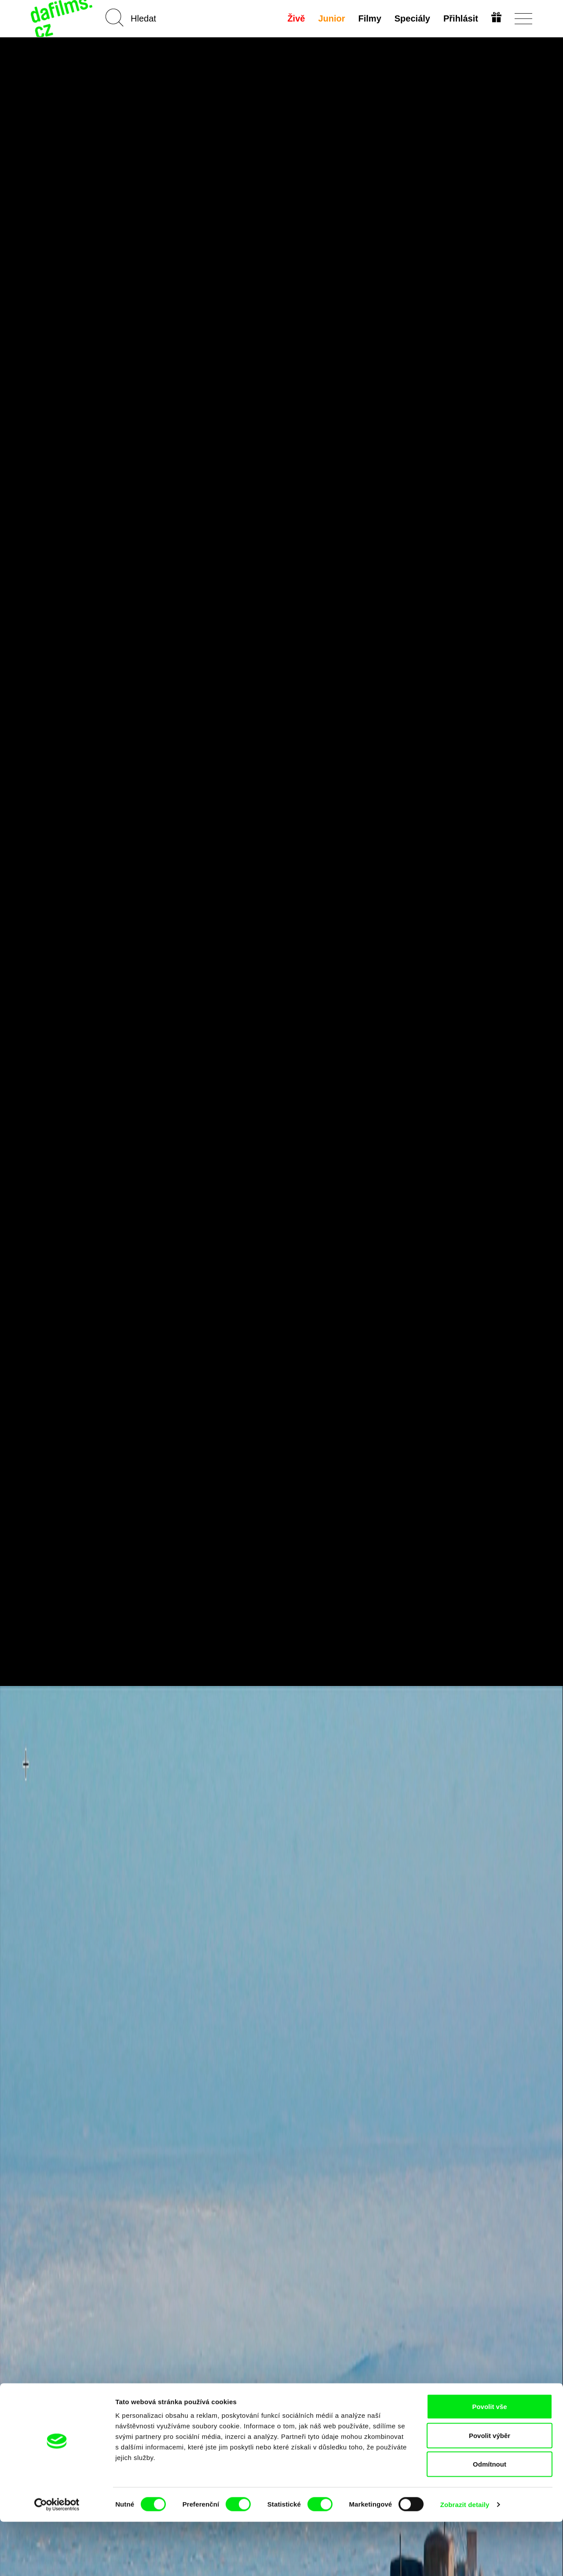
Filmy (369, 18)
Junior (331, 18)
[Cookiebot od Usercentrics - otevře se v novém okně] (56, 2558)
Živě (295, 18)
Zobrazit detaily (465, 2558)
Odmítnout (489, 2518)
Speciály (411, 18)
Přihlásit (459, 18)
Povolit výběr (489, 2489)
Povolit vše (489, 2460)
